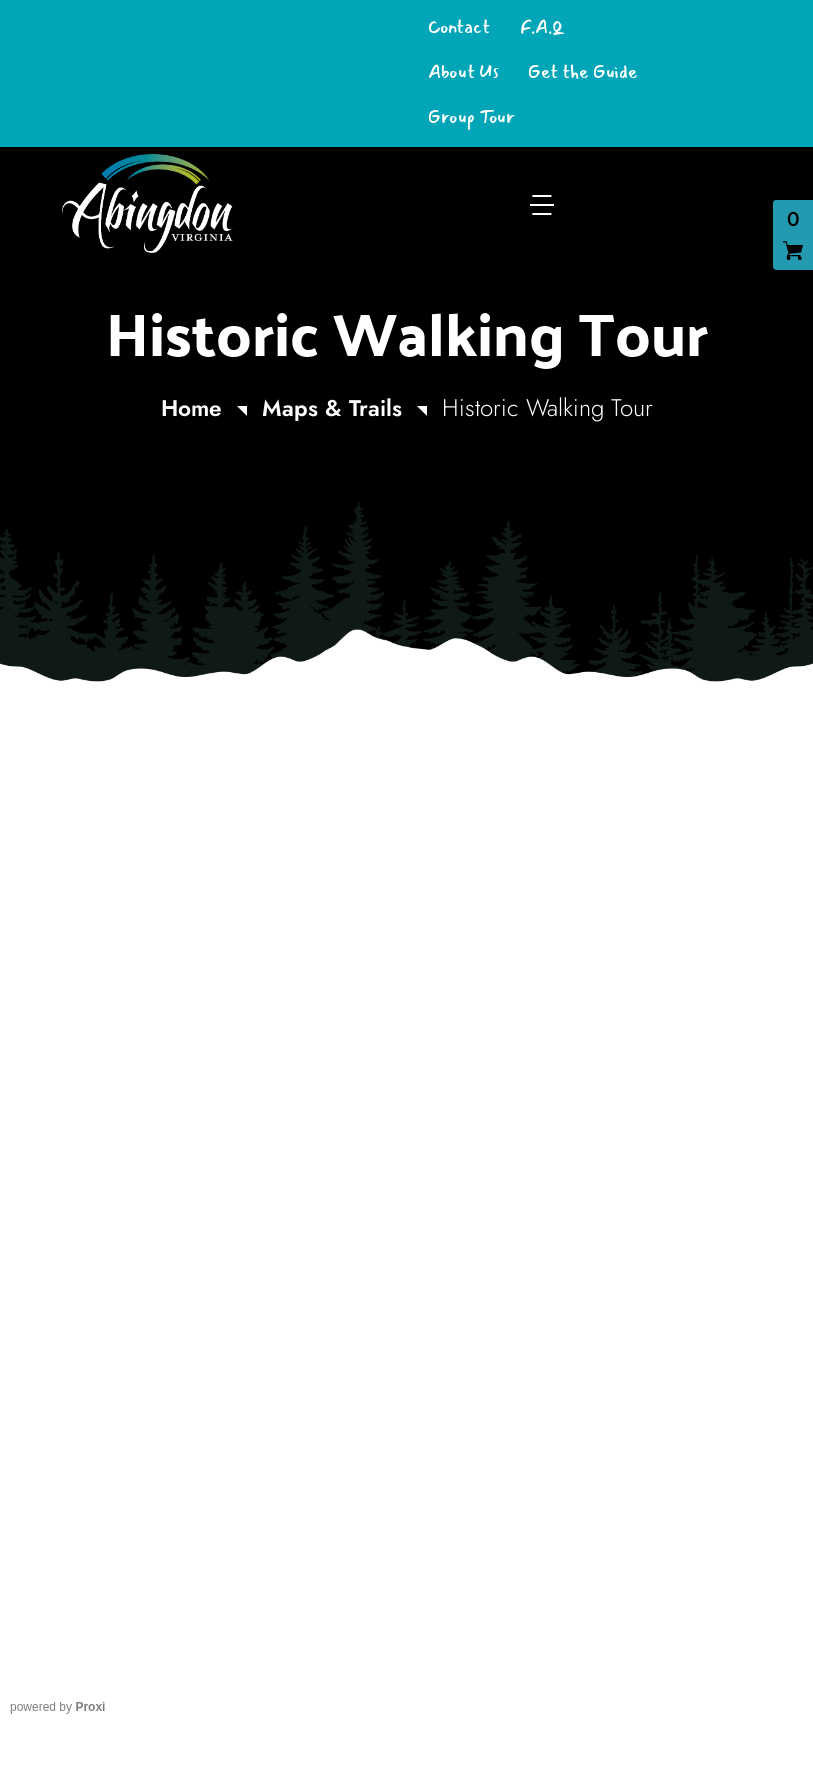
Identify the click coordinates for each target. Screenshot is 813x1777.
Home (188, 407)
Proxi (90, 1707)
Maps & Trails (333, 407)
